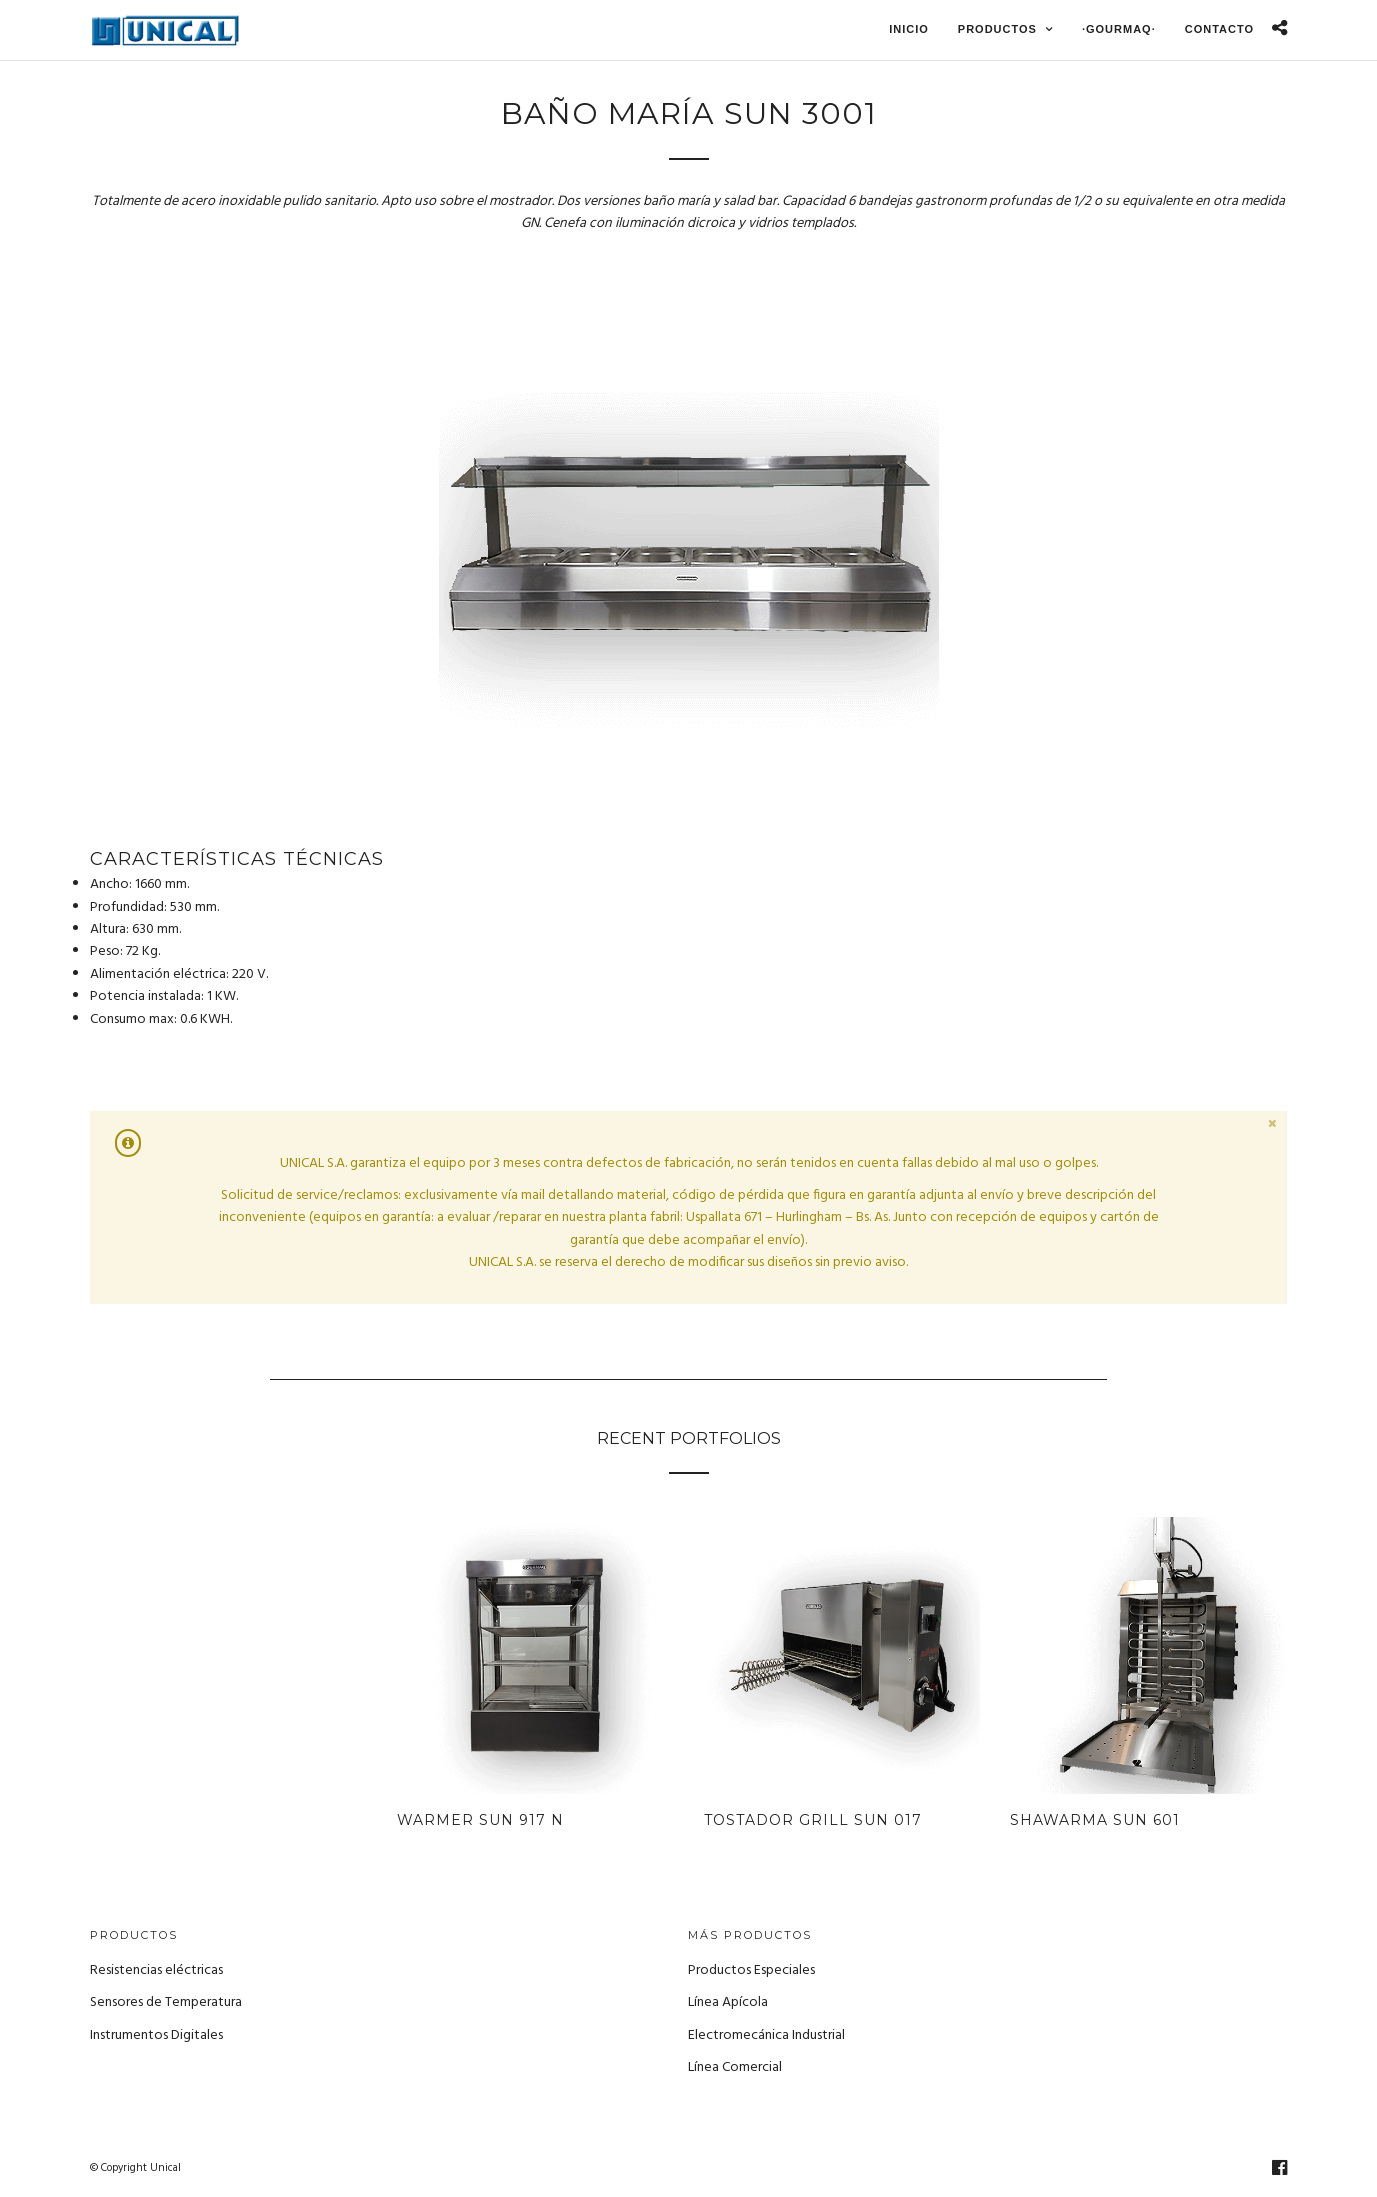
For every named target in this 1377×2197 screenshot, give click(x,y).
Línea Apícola (728, 2002)
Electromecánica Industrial (766, 2035)
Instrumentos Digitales (156, 2035)
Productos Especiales (751, 1970)
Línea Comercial (735, 2067)
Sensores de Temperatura (166, 2002)
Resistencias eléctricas (156, 1970)
